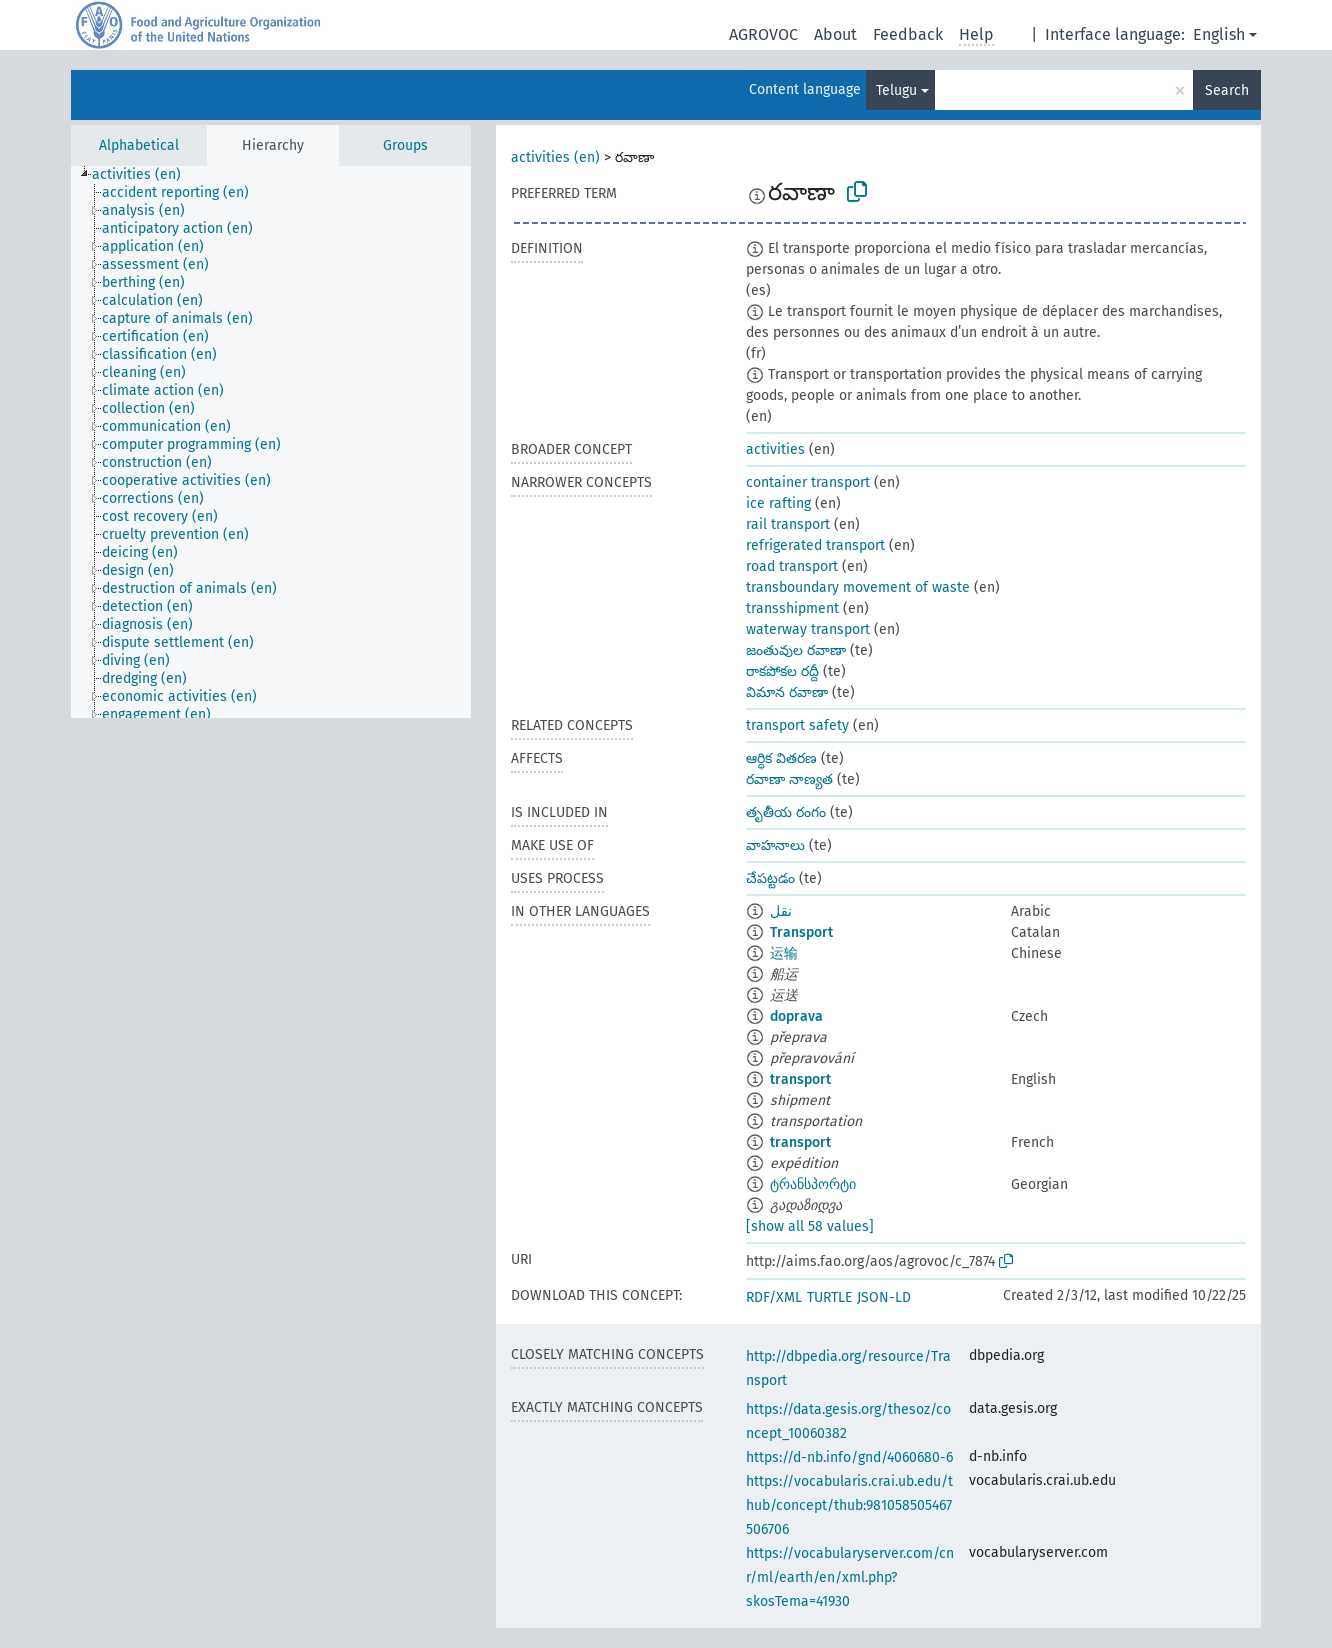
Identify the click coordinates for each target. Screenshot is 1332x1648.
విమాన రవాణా (787, 692)
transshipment (792, 608)
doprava (796, 1016)
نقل (781, 911)
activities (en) (555, 157)
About (835, 34)
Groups (405, 145)
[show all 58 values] (810, 1226)
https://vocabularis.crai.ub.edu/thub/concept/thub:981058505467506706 (849, 1505)
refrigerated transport (815, 545)
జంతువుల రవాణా (796, 650)
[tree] (271, 442)
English (1219, 34)
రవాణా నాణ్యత (789, 779)
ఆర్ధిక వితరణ (781, 758)
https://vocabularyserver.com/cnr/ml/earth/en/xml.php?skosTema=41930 (850, 1577)
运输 (784, 953)
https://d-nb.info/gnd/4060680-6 (849, 1457)
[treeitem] (145, 175)
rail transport (788, 524)
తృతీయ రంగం (786, 812)
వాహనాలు (775, 845)
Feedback (908, 34)
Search (1227, 90)
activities (775, 449)
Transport (801, 932)
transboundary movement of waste (858, 587)
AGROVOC (763, 34)
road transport (792, 566)
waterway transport (808, 629)
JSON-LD (884, 1297)
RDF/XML (774, 1297)
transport (800, 1079)
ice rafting (778, 503)
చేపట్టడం (770, 878)
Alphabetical (139, 145)
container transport (808, 482)
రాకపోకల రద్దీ (782, 671)
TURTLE (829, 1297)
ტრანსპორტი (813, 1184)
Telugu (896, 90)
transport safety (797, 725)
